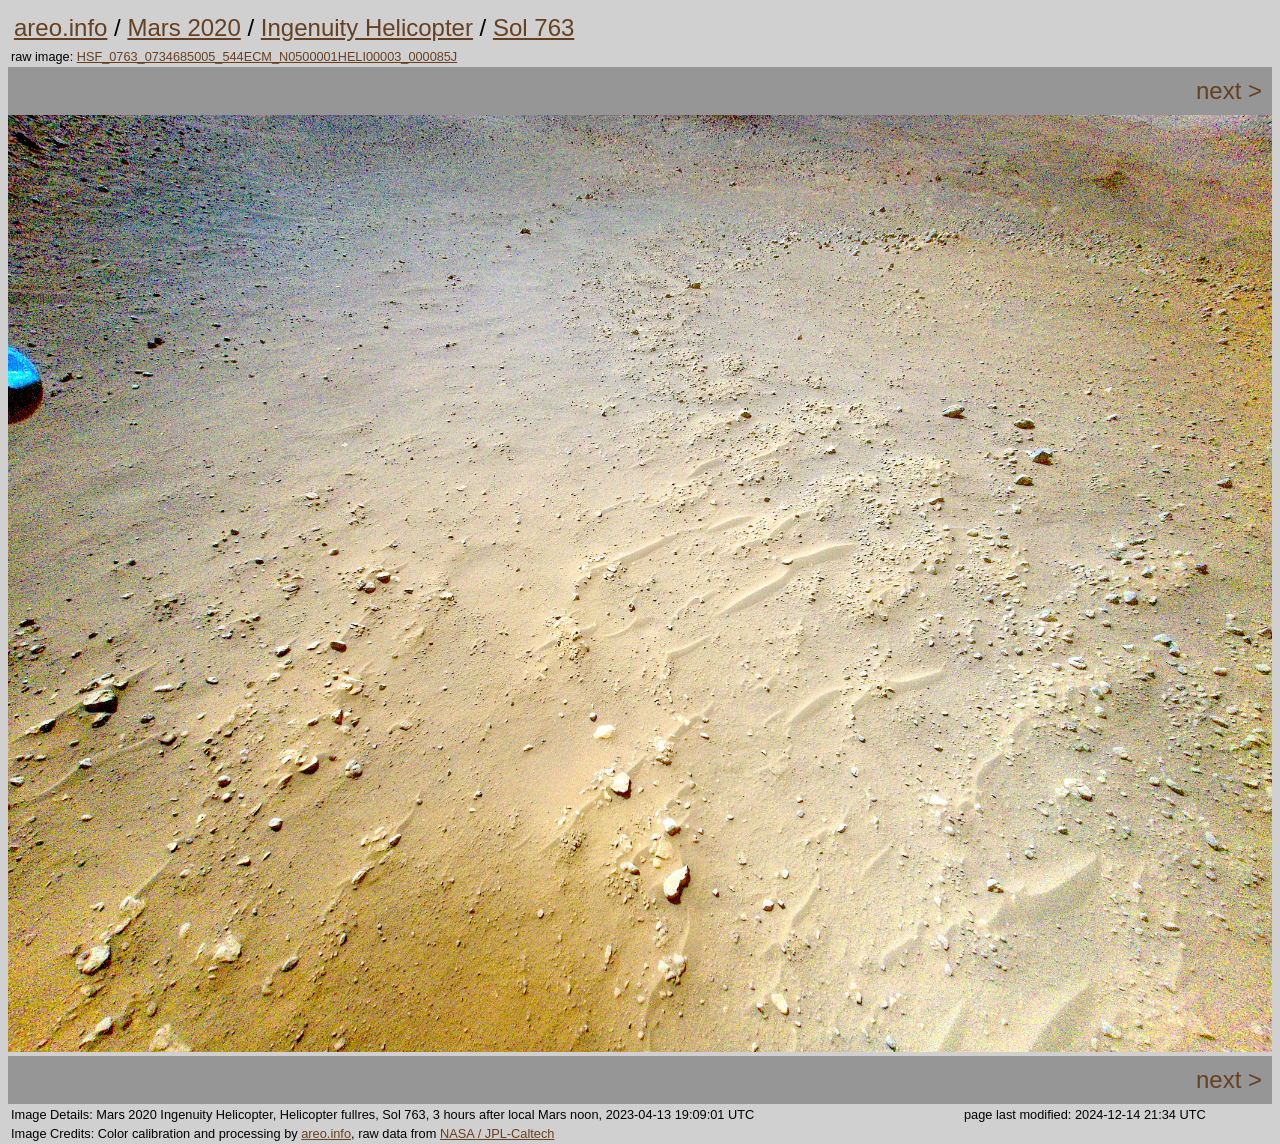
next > (1229, 90)
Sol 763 (533, 27)
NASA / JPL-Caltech (497, 1133)
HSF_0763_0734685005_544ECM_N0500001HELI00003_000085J (267, 56)
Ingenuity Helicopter (367, 27)
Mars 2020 (183, 27)
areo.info (60, 27)
